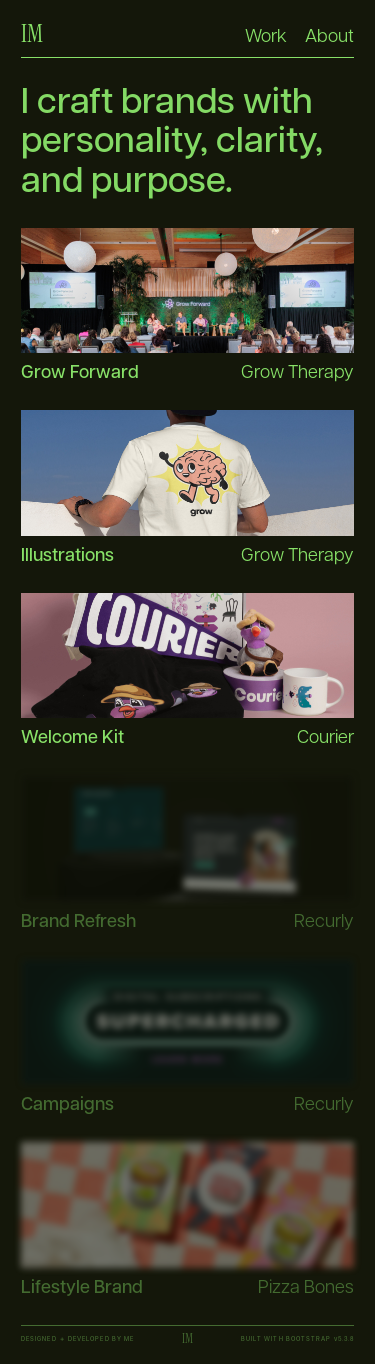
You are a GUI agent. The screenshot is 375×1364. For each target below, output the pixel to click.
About (329, 34)
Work (266, 34)
